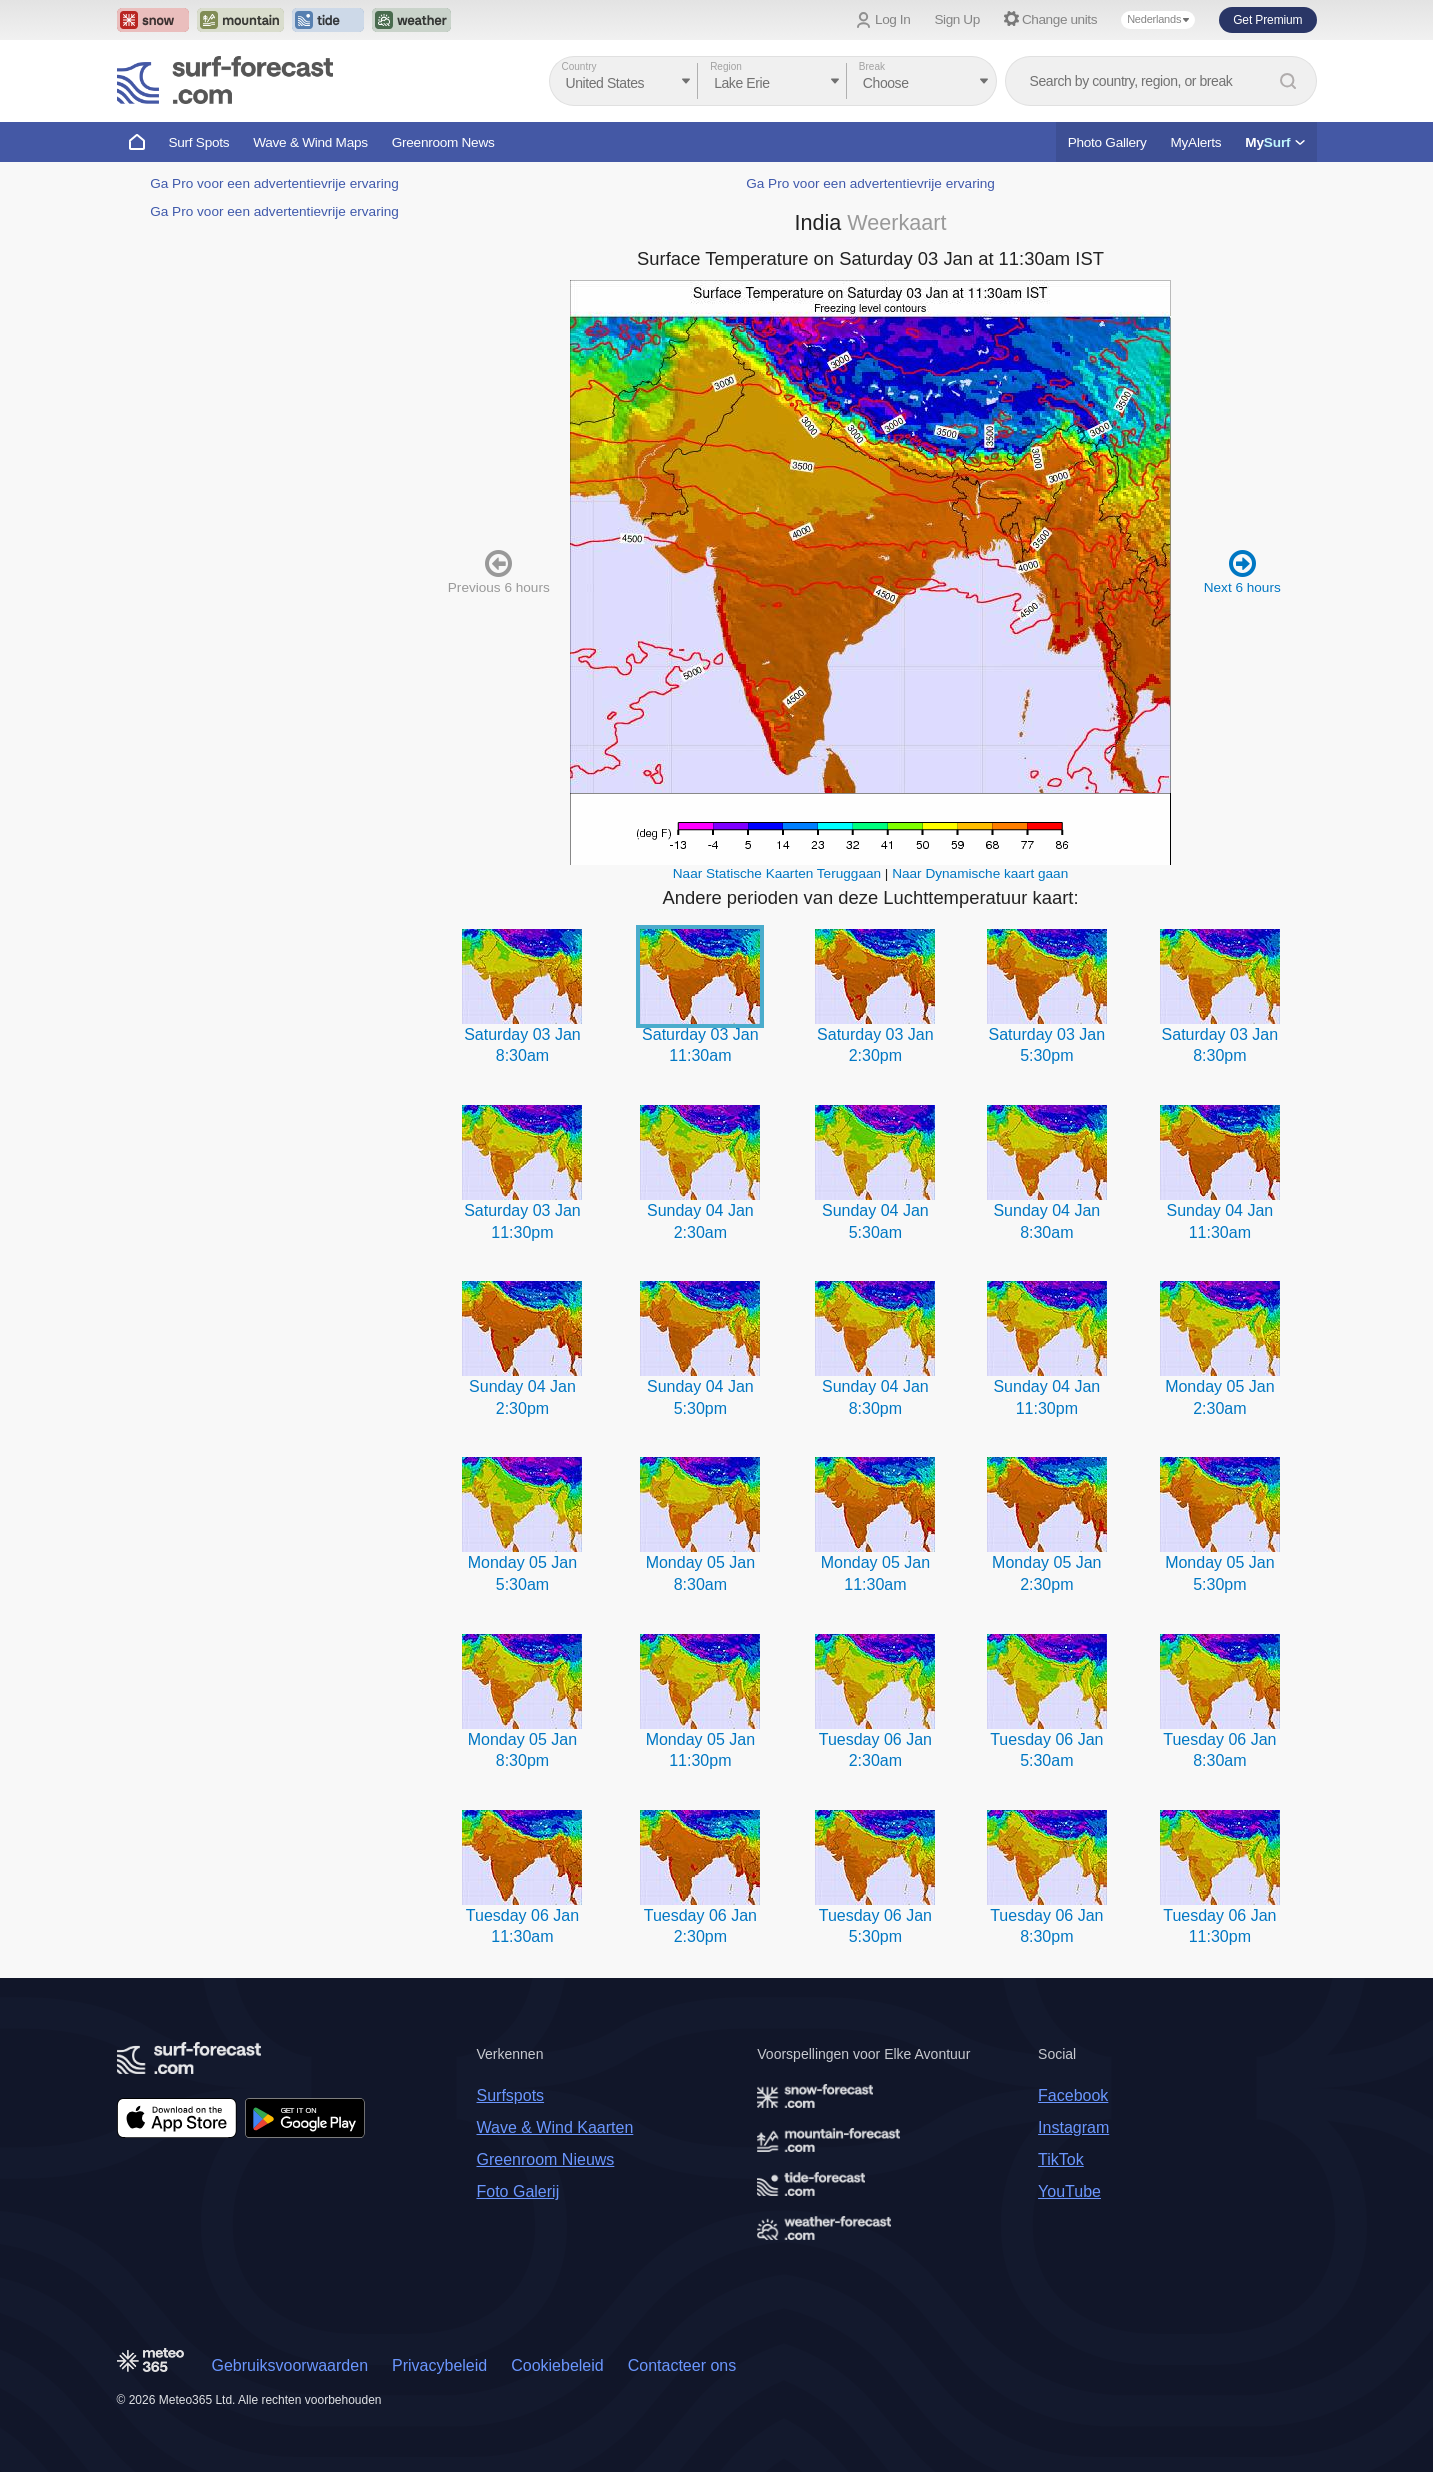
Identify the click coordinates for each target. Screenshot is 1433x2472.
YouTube (1069, 2191)
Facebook (1073, 2095)
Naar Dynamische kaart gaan (980, 873)
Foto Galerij (518, 2191)
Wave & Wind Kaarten (555, 2127)
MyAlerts (1196, 142)
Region (726, 66)
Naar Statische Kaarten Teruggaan (777, 873)
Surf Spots (199, 142)
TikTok (1061, 2159)
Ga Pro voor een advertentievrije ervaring (274, 183)
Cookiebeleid (557, 2365)
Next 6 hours (1242, 571)
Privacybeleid (439, 2365)
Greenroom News (443, 142)
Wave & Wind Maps (310, 142)
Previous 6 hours (499, 571)
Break (872, 66)
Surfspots (511, 2095)
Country (579, 66)
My (1274, 142)
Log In (892, 19)
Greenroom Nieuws (546, 2159)
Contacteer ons (682, 2365)
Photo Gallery (1107, 142)
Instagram (1073, 2127)
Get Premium (1267, 20)
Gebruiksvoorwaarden (290, 2365)
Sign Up (957, 19)
